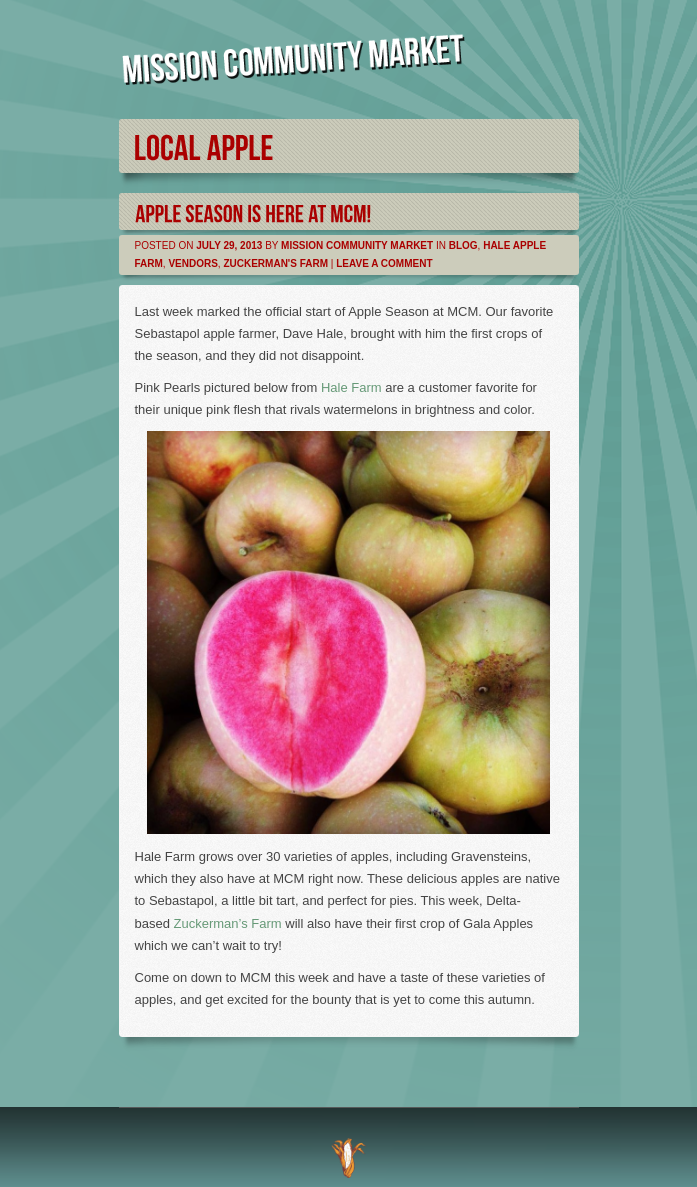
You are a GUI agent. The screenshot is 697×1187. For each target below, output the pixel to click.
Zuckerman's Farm (275, 263)
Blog (463, 245)
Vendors (192, 263)
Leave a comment (384, 263)
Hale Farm (351, 387)
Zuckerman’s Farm (230, 923)
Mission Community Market (357, 245)
